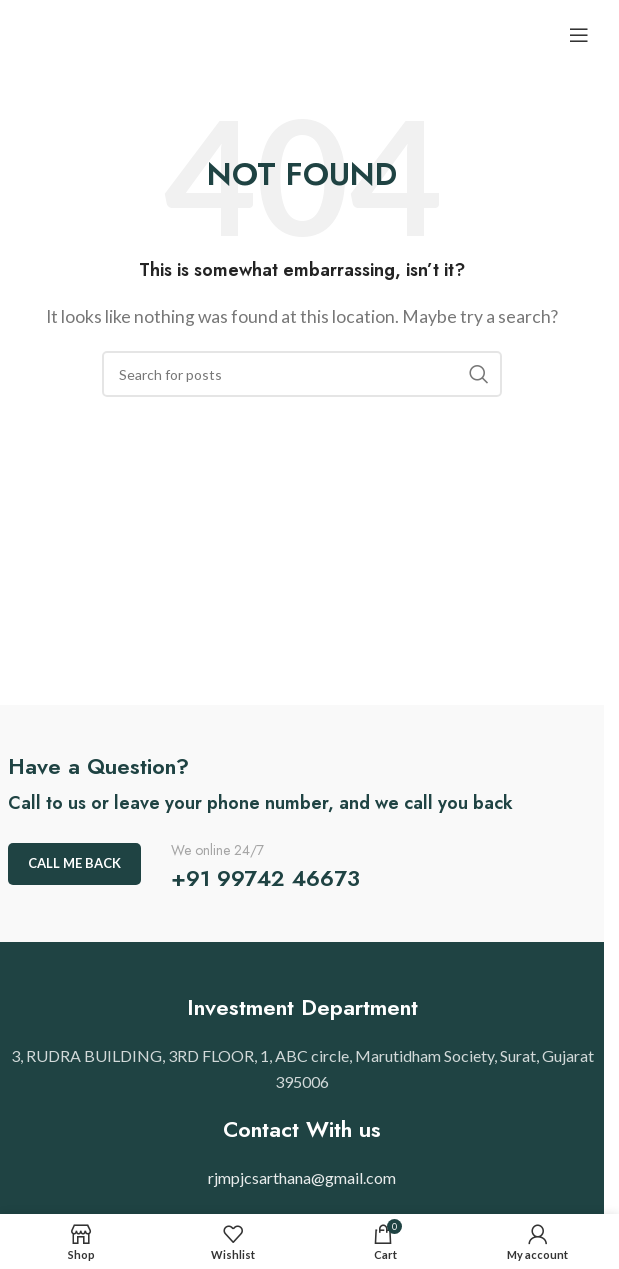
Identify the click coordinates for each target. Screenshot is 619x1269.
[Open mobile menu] (579, 35)
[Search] (302, 374)
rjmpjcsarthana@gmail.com (302, 1177)
